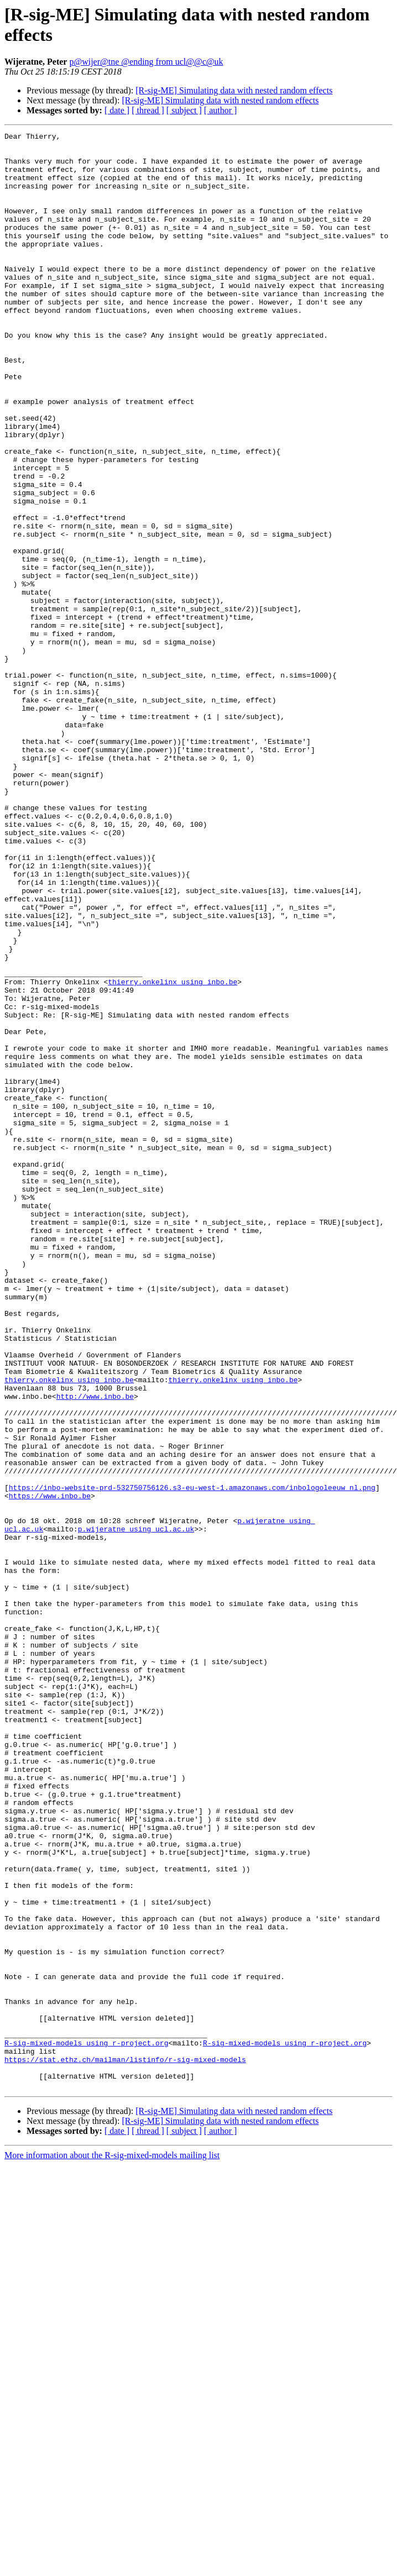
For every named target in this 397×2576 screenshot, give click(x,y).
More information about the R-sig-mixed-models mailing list (112, 2546)
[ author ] (220, 110)
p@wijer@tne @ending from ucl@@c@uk (146, 61)
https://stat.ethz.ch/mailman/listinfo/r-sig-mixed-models (125, 2446)
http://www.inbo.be (95, 1650)
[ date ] (117, 110)
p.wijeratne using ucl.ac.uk (136, 1809)
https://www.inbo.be (50, 1769)
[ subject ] (184, 110)
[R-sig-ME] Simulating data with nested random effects (233, 90)
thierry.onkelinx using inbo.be (172, 1152)
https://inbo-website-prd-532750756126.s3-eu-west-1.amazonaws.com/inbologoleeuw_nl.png (192, 1759)
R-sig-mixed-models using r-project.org (86, 2426)
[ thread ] (148, 110)
